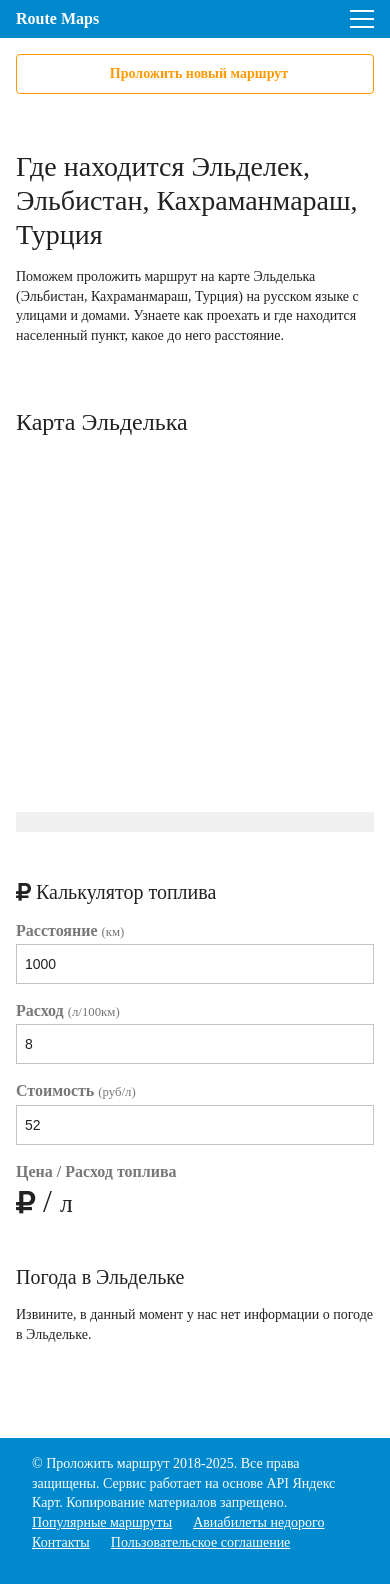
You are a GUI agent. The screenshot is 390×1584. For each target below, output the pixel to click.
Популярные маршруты (102, 1522)
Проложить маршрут (107, 1463)
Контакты (61, 1542)
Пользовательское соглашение (201, 1542)
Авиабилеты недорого (258, 1522)
